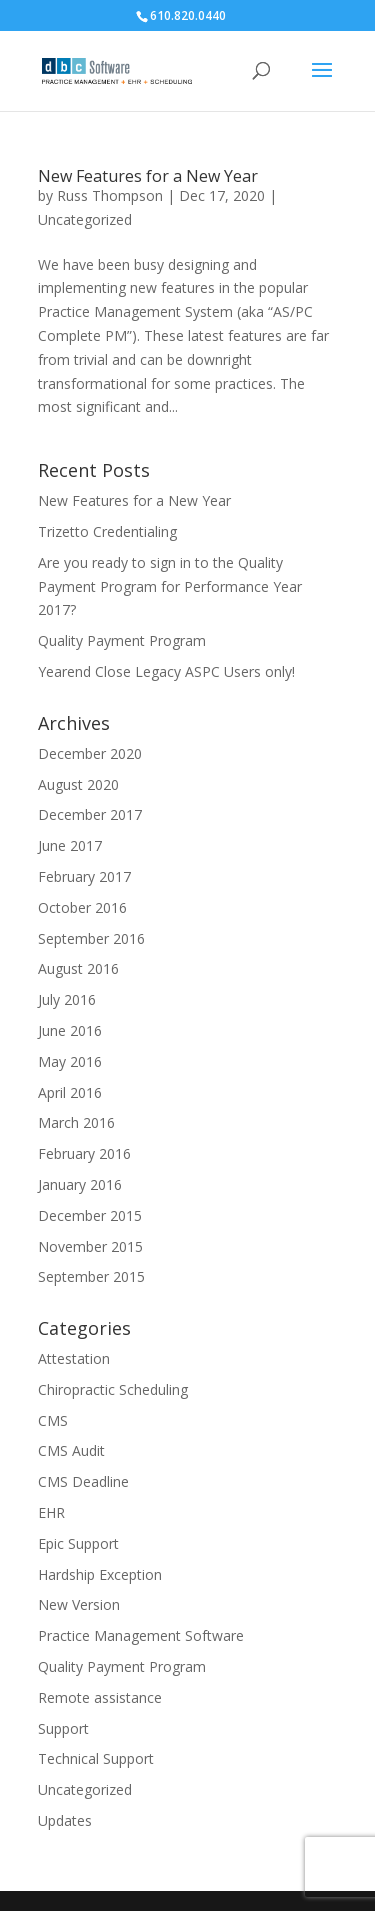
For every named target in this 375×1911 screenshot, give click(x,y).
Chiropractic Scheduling (113, 1389)
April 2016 (70, 1092)
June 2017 (70, 845)
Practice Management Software (141, 1635)
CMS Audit (71, 1450)
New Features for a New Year (148, 176)
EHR (51, 1512)
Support (63, 1728)
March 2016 (76, 1122)
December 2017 (90, 814)
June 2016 (70, 1030)
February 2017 (84, 876)
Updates (65, 1820)
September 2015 (91, 1276)
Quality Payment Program (122, 640)
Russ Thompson (110, 195)
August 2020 (78, 784)
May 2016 (70, 1061)
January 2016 (80, 1184)
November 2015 (90, 1246)
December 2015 (90, 1215)
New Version (79, 1604)
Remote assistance (100, 1697)
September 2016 (91, 938)
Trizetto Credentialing (107, 531)
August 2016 (78, 968)
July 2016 (67, 999)
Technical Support (96, 1758)
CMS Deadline (83, 1481)
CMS (53, 1420)
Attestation (74, 1358)
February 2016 (84, 1153)
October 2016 (82, 907)
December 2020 (90, 753)
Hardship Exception (100, 1574)
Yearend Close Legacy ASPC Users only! (166, 671)
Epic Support (78, 1543)
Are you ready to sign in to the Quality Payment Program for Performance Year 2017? (170, 586)
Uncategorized (85, 219)
